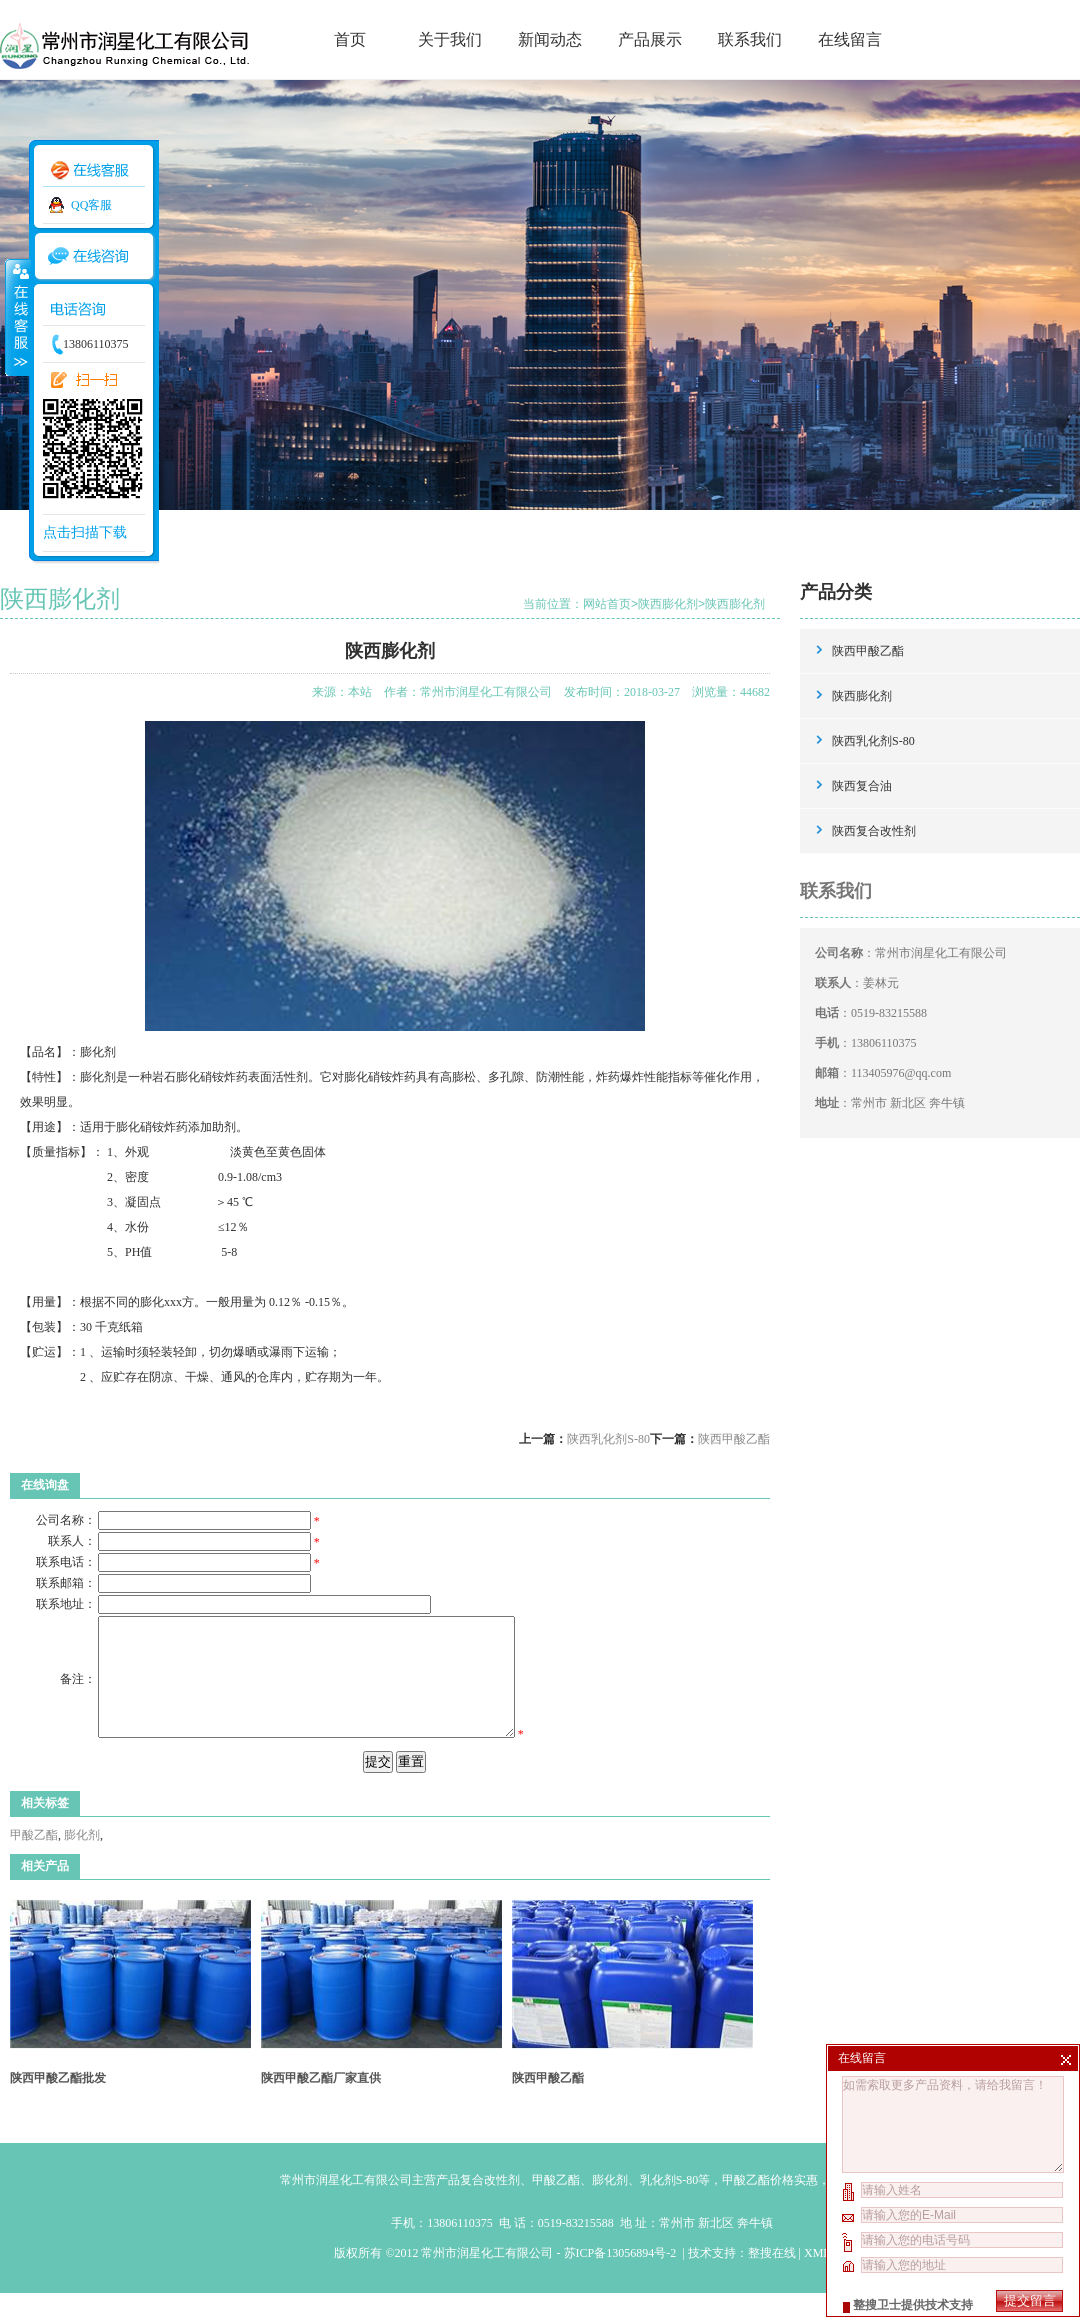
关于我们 (450, 39)
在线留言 (850, 39)
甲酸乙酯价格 (758, 2204)
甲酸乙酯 (34, 1859)
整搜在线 (772, 2277)
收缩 (17, 317)
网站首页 (607, 604)
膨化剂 (82, 1859)
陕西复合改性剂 (874, 831)
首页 (350, 39)
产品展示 (650, 39)
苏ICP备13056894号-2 (622, 2277)
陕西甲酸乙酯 (734, 1439)
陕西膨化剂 (668, 604)
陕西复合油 (862, 786)
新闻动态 (550, 39)
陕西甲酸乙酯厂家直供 (321, 2102)
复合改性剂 (490, 2204)
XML (817, 2277)
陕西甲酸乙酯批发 (58, 2102)
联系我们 (750, 39)
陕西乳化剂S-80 (608, 1439)
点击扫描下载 (85, 532)
